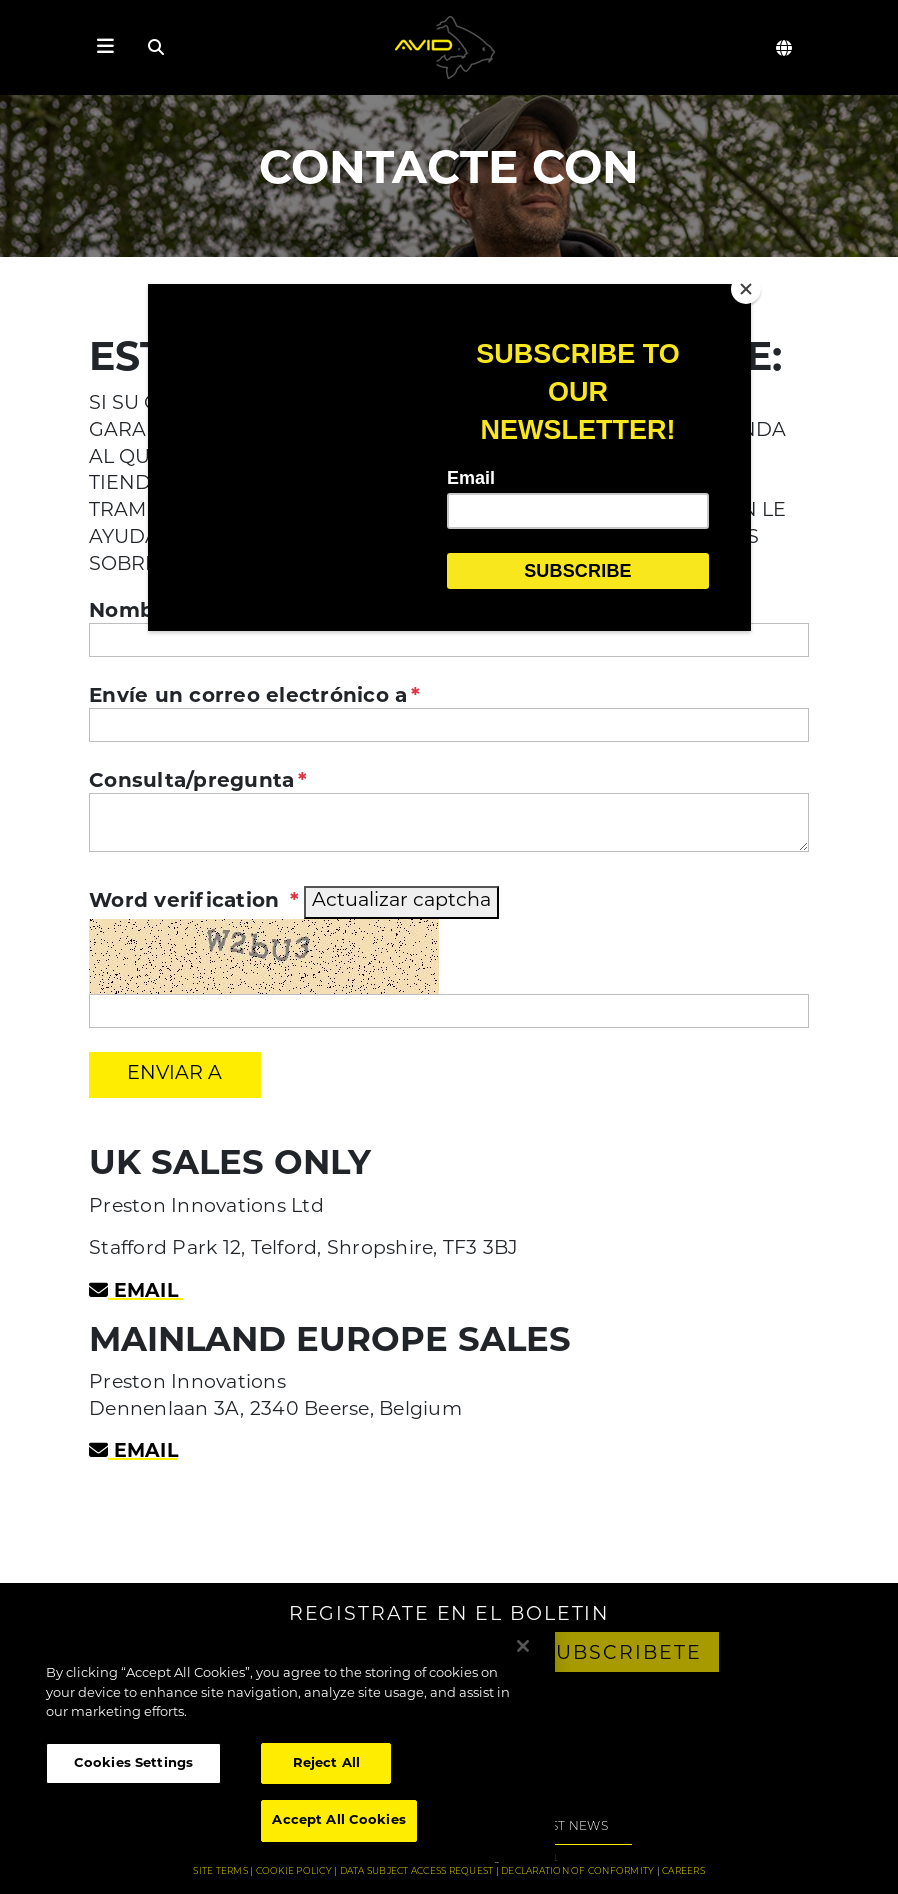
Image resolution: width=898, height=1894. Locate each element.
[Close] (746, 289)
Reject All (326, 1763)
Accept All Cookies (338, 1820)
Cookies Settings (133, 1763)
